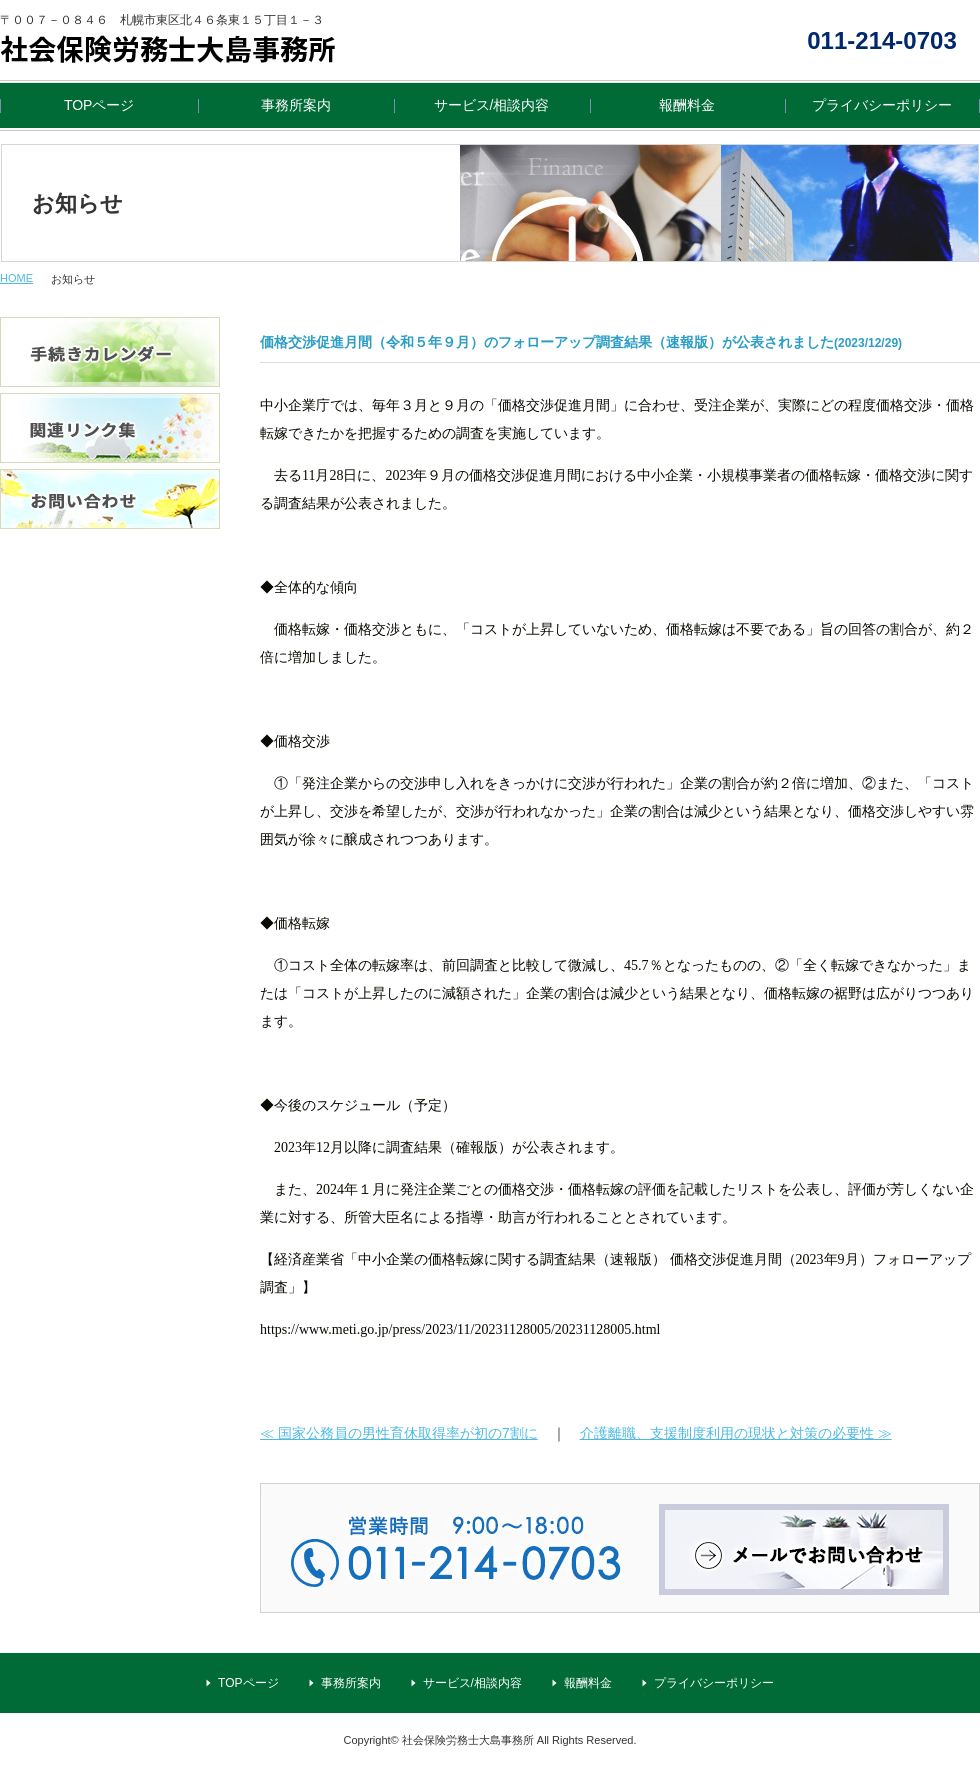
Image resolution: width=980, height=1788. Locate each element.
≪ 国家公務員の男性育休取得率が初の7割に (399, 1433)
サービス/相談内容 (492, 105)
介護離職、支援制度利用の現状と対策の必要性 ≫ (736, 1433)
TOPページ (99, 105)
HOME (16, 278)
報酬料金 (687, 105)
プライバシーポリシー (882, 105)
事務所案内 (296, 105)
